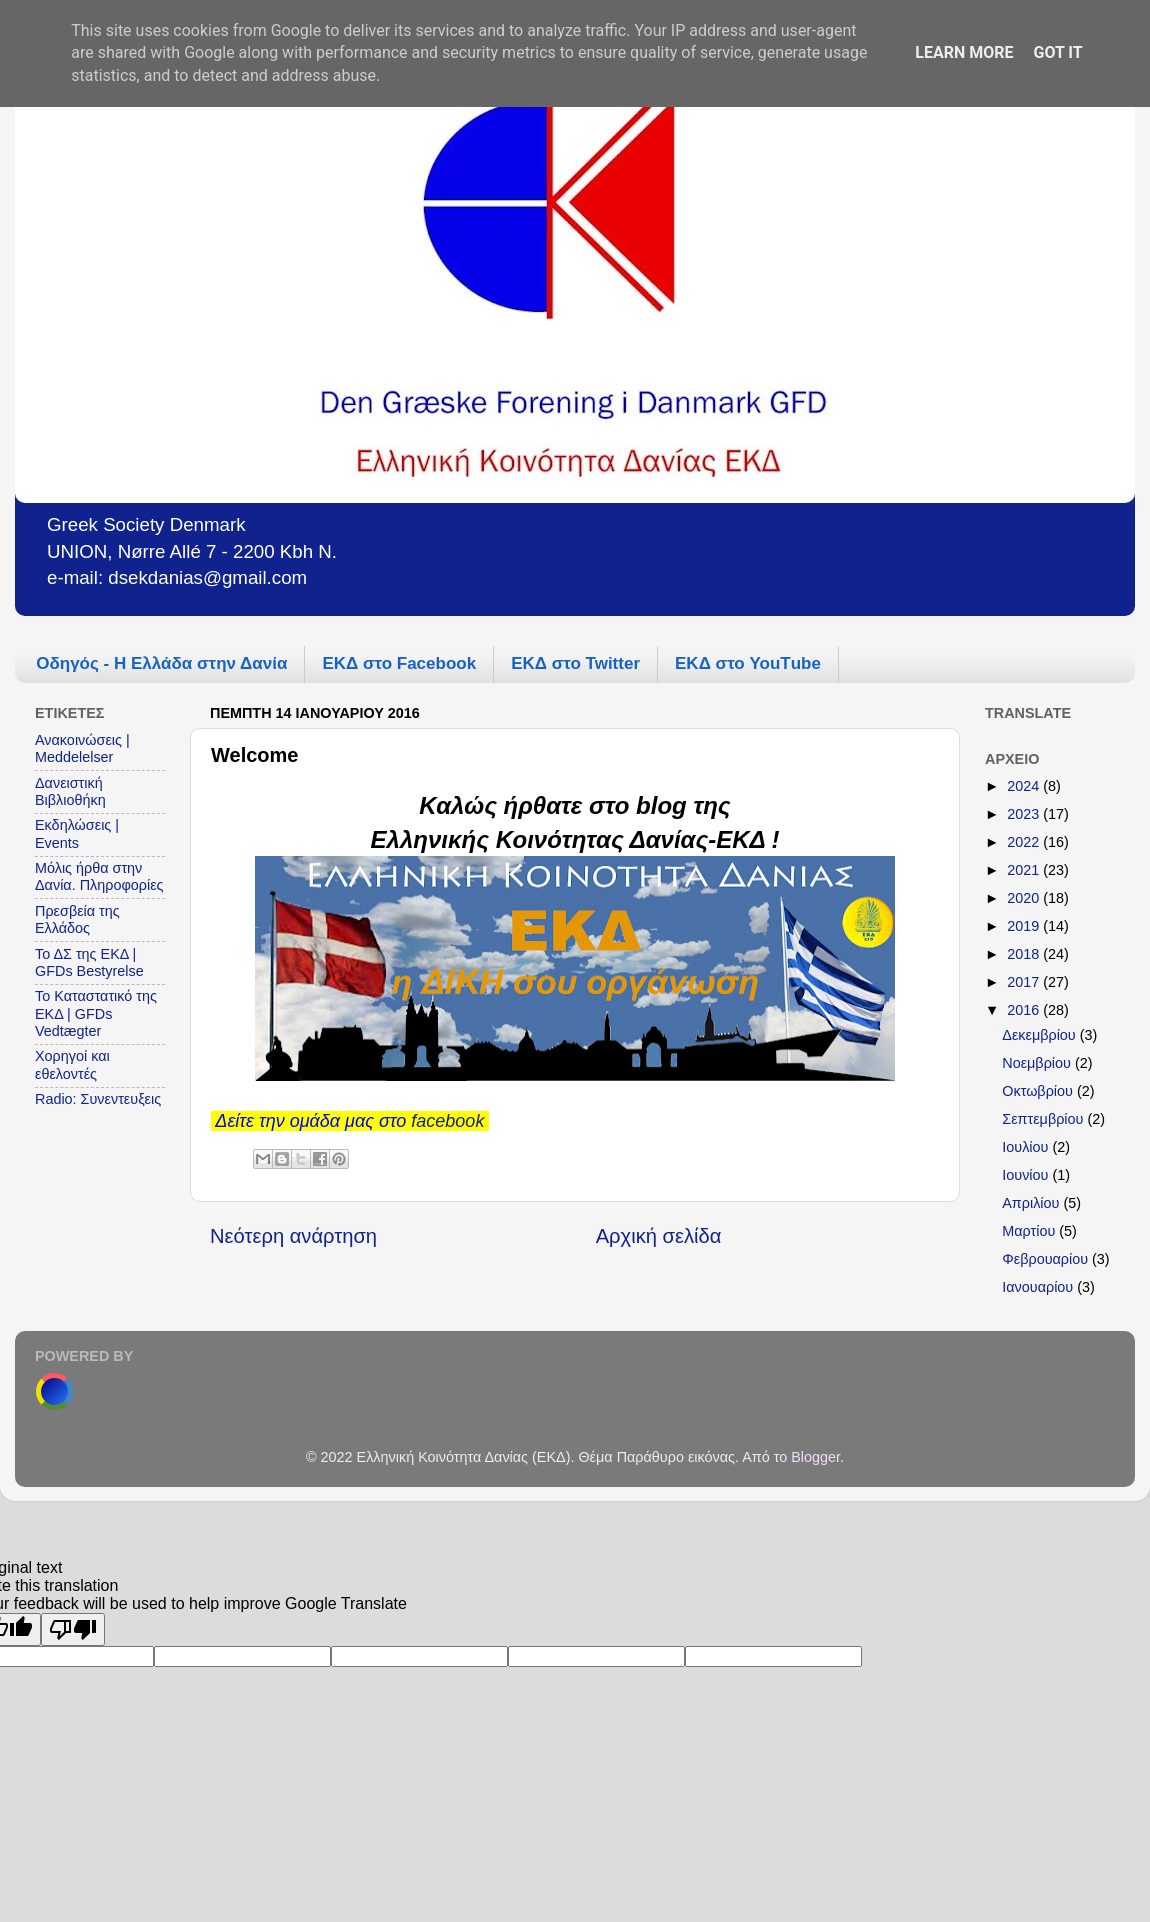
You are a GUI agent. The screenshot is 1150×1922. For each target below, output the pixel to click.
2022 (1025, 842)
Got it (1057, 52)
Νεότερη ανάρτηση (293, 1236)
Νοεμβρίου (1038, 1063)
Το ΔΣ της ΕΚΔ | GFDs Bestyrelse (89, 962)
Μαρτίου (1030, 1231)
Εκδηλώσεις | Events (77, 833)
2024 (1025, 786)
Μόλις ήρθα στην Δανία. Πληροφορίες (99, 876)
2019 (1025, 926)
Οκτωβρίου (1039, 1091)
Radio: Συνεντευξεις (98, 1099)
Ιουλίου (1027, 1147)
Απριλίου (1032, 1203)
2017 (1025, 982)
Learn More (964, 52)
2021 (1025, 870)
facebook (447, 1121)
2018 (1025, 954)
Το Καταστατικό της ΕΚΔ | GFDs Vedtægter (96, 1013)
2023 (1025, 814)
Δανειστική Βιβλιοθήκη (70, 791)
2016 (1025, 1010)
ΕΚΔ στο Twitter (575, 663)
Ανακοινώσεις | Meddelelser (82, 748)
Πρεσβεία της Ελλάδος (77, 919)
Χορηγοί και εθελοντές (72, 1064)
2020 (1025, 898)
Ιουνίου (1027, 1175)
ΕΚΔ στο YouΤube (748, 663)
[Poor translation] (73, 1629)
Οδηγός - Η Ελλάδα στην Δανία (161, 663)
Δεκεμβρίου (1040, 1035)
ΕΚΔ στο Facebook (399, 663)
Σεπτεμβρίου (1044, 1119)
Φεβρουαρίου (1047, 1259)
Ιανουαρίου (1039, 1287)
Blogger (815, 1457)
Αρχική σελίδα (659, 1236)
